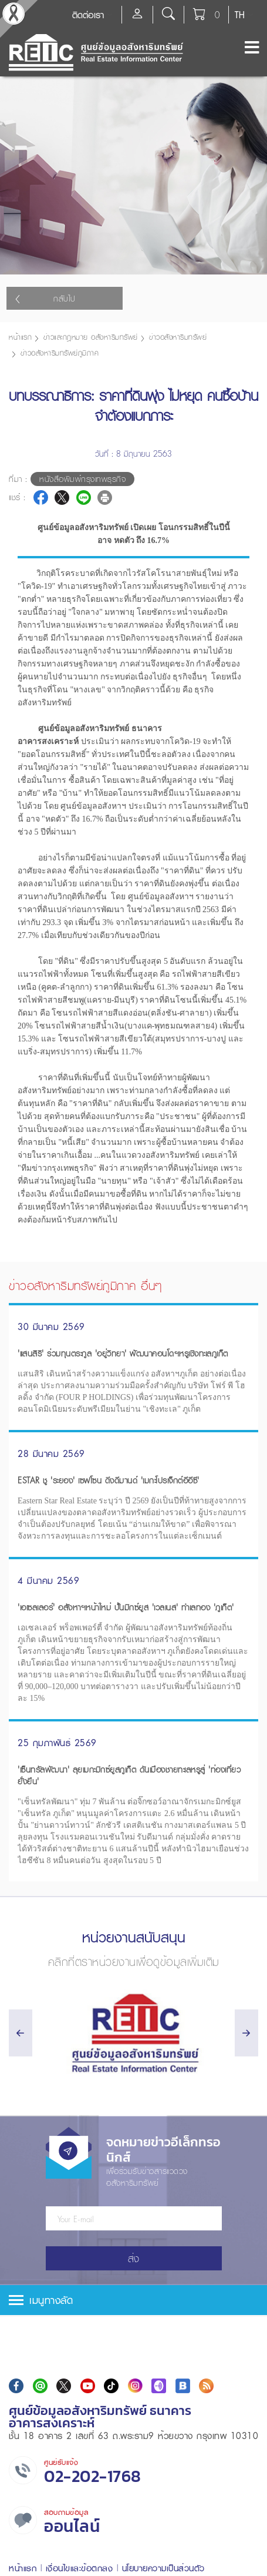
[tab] (133, 2300)
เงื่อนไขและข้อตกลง (79, 2568)
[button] (133, 2300)
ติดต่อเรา (88, 14)
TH (240, 14)
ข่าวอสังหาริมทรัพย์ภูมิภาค (60, 353)
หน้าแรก (20, 337)
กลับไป (45, 298)
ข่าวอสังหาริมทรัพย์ (178, 337)
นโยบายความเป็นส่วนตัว (163, 2568)
